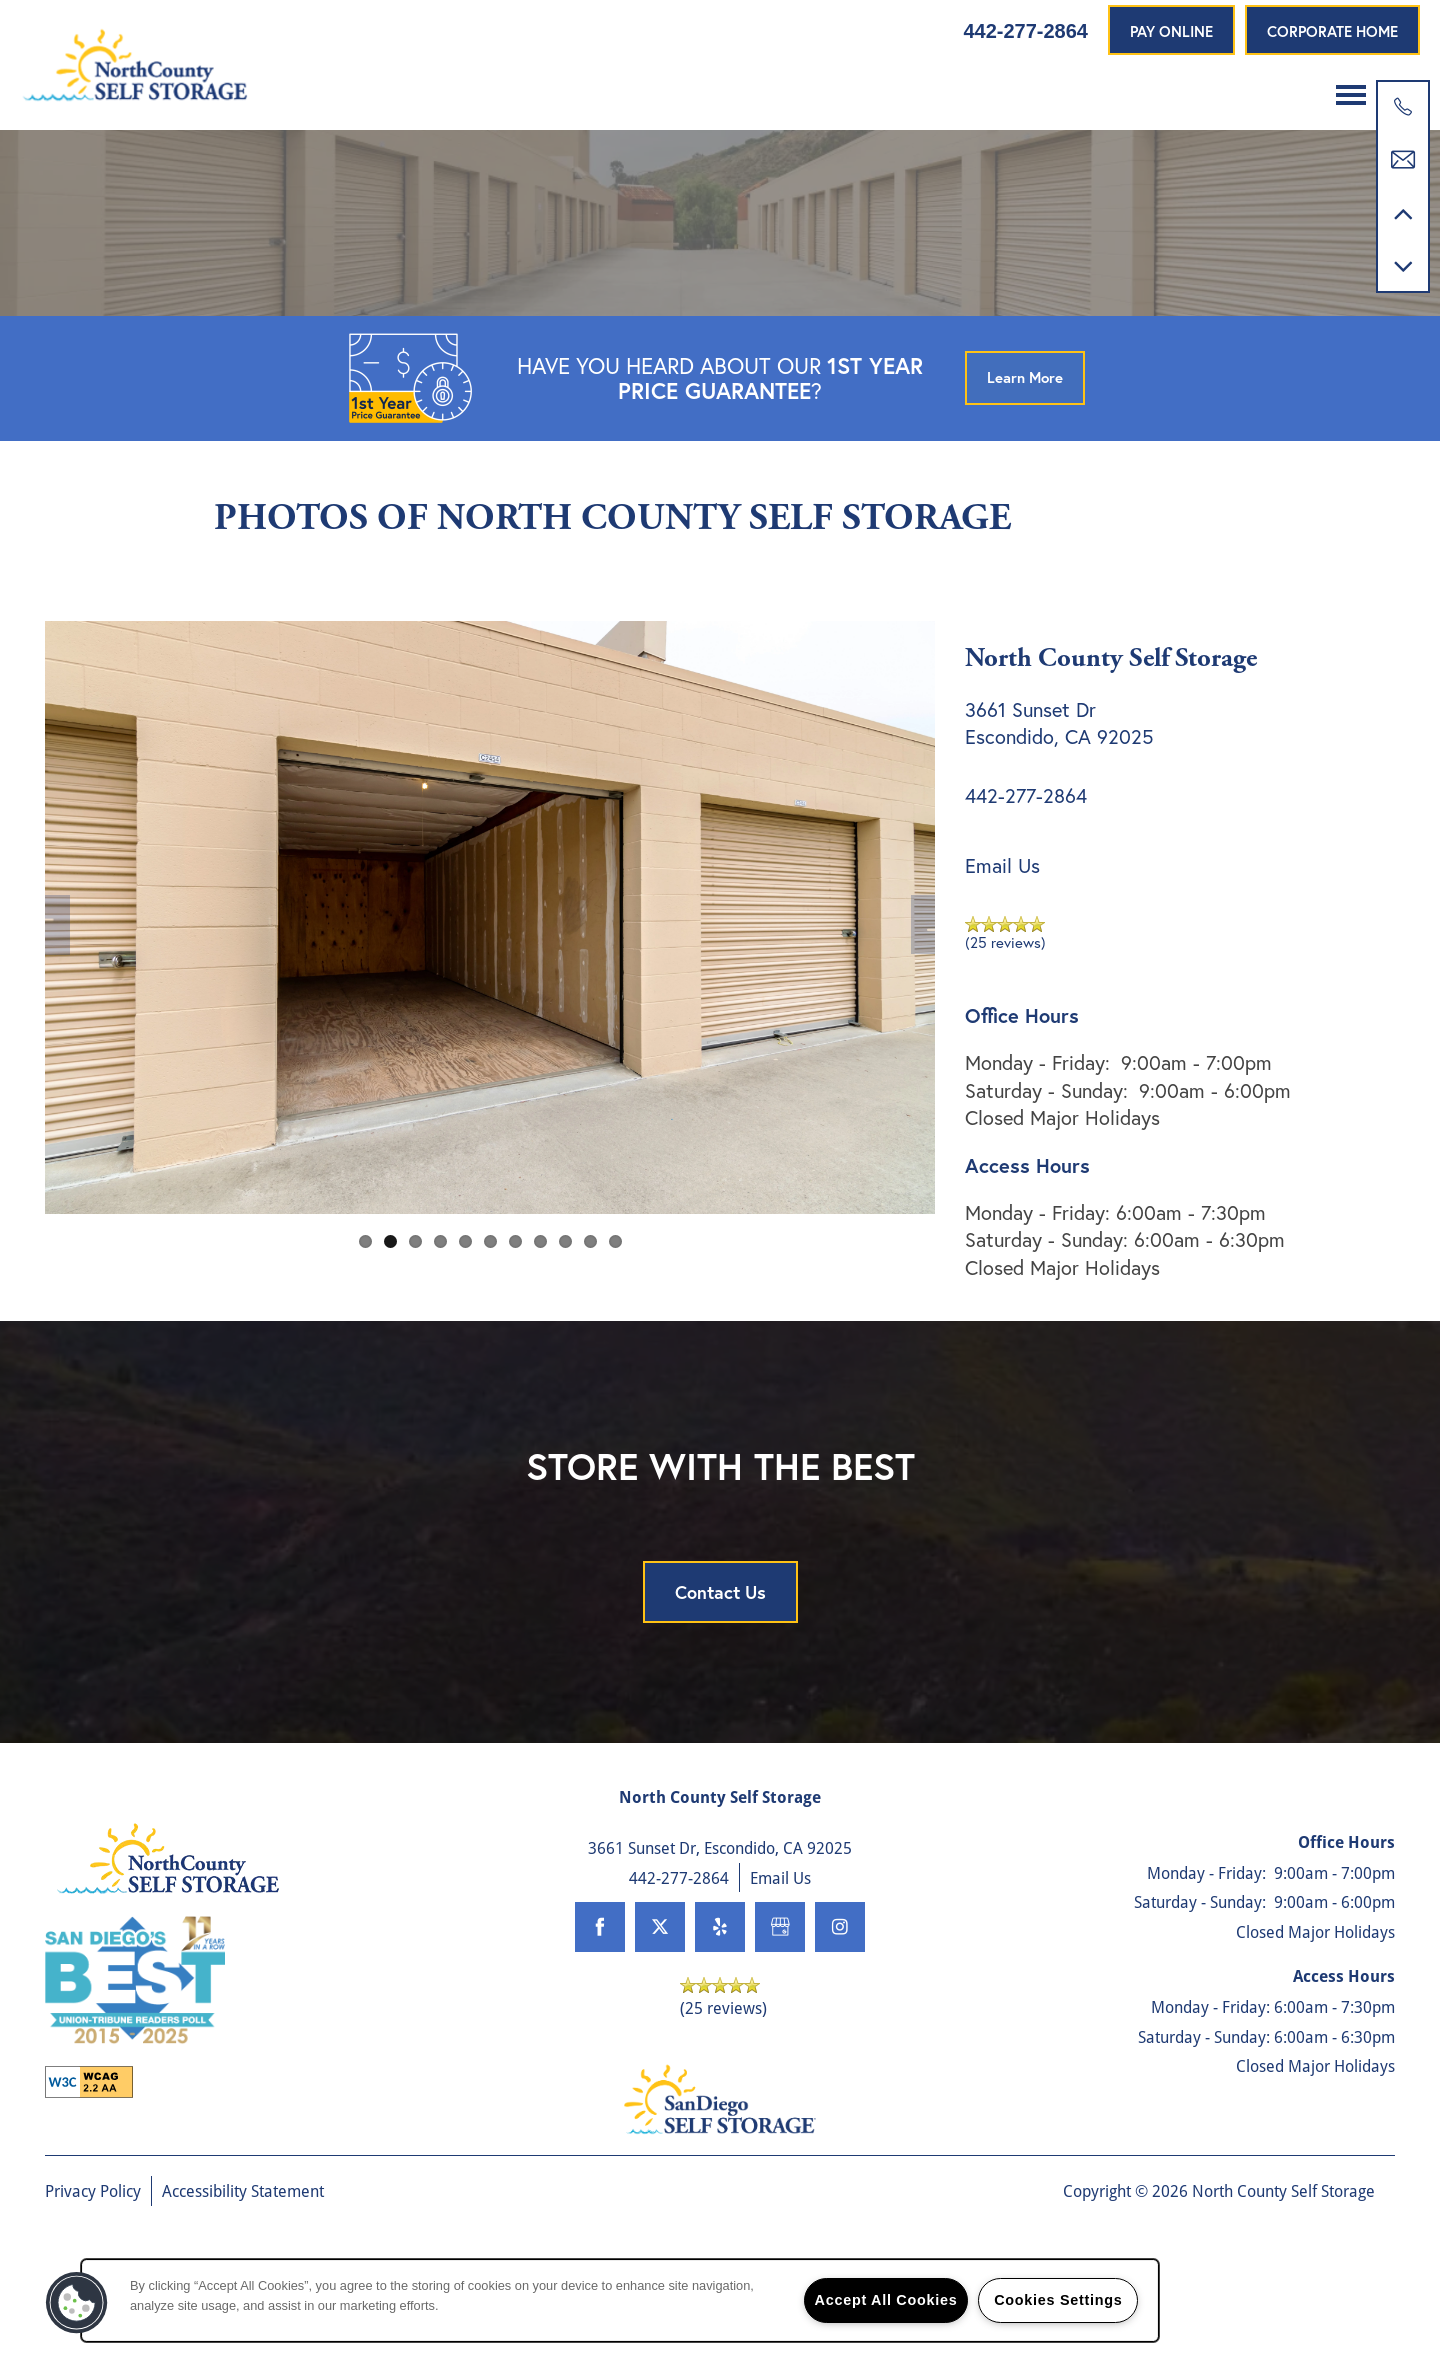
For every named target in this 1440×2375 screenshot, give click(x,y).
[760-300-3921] (1403, 107)
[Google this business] (780, 2017)
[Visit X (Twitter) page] (660, 2017)
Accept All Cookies (886, 2300)
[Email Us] (1403, 160)
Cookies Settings (1058, 2300)
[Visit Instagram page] (840, 2017)
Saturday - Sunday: (1046, 1179)
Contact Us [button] (720, 1682)
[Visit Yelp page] (720, 2017)
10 (590, 1330)
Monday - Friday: (1037, 1152)
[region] (620, 2300)
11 (615, 1330)
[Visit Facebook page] (600, 2017)
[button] (1171, 30)
